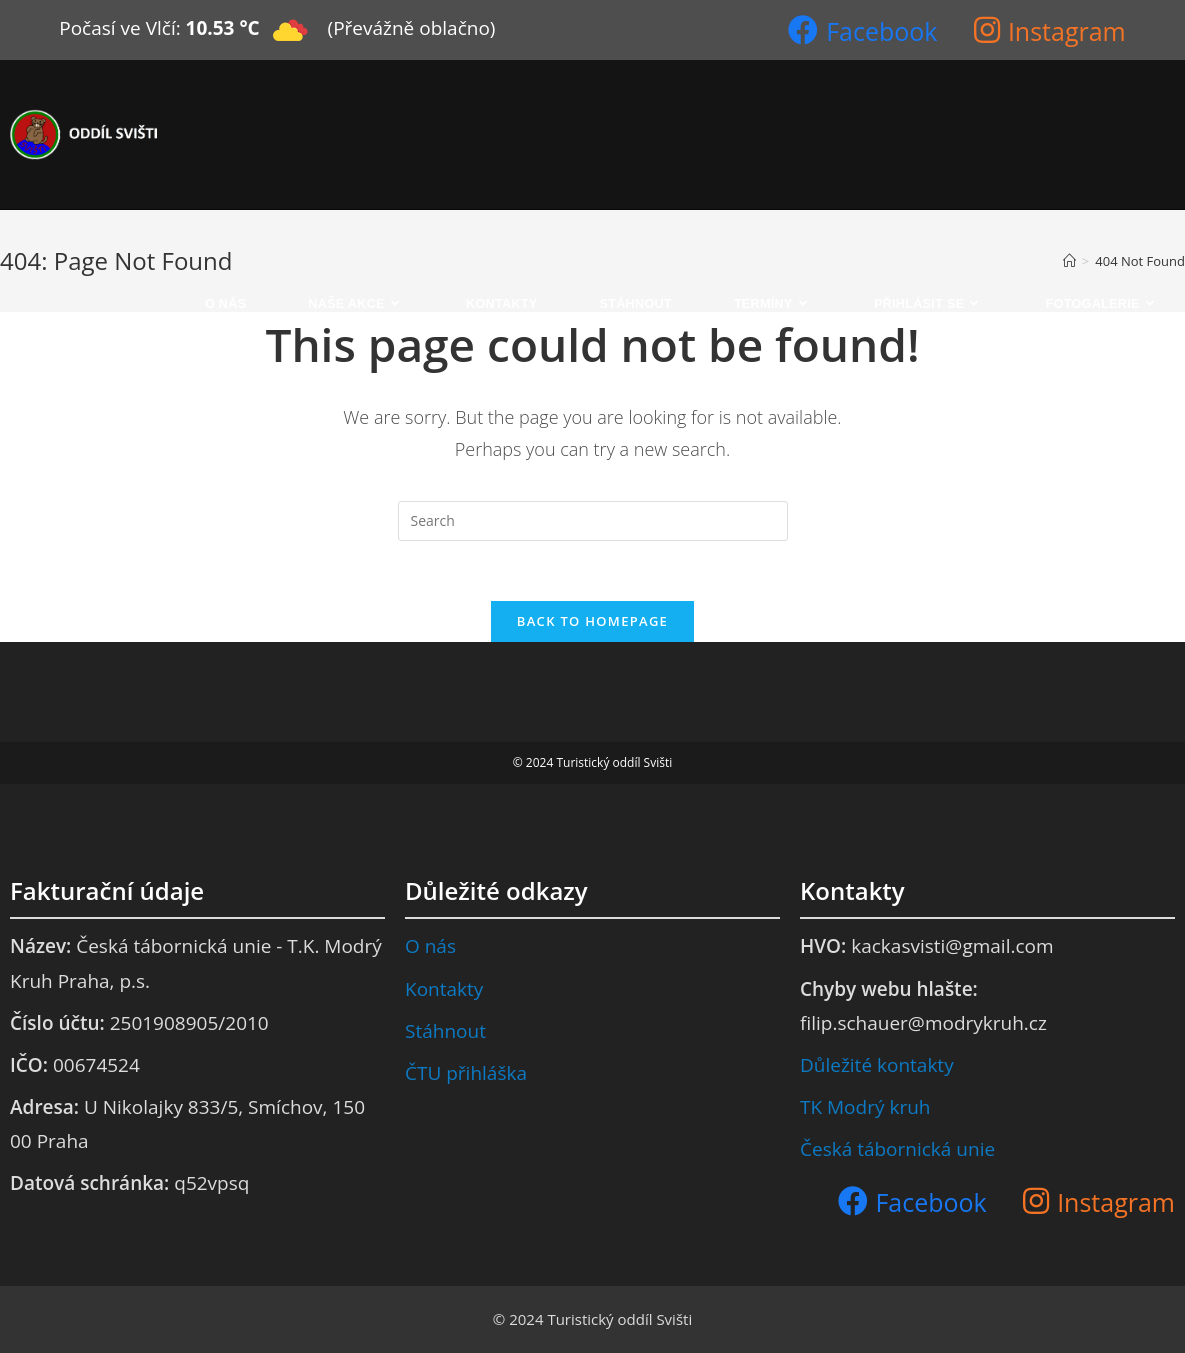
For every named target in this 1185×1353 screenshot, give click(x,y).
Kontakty (444, 989)
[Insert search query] (593, 521)
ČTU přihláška (466, 1073)
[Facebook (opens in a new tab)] (862, 29)
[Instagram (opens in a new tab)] (1050, 29)
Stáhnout (445, 1031)
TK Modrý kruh (865, 1107)
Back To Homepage (592, 621)
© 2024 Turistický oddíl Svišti (592, 1319)
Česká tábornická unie (897, 1149)
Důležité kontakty (877, 1065)
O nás (430, 946)
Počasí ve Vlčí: (119, 28)
